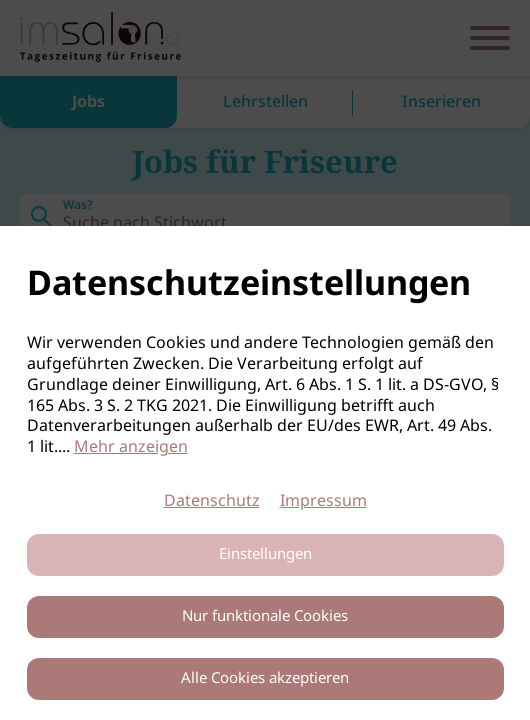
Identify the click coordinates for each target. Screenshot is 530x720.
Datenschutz (212, 501)
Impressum (323, 501)
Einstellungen (265, 555)
